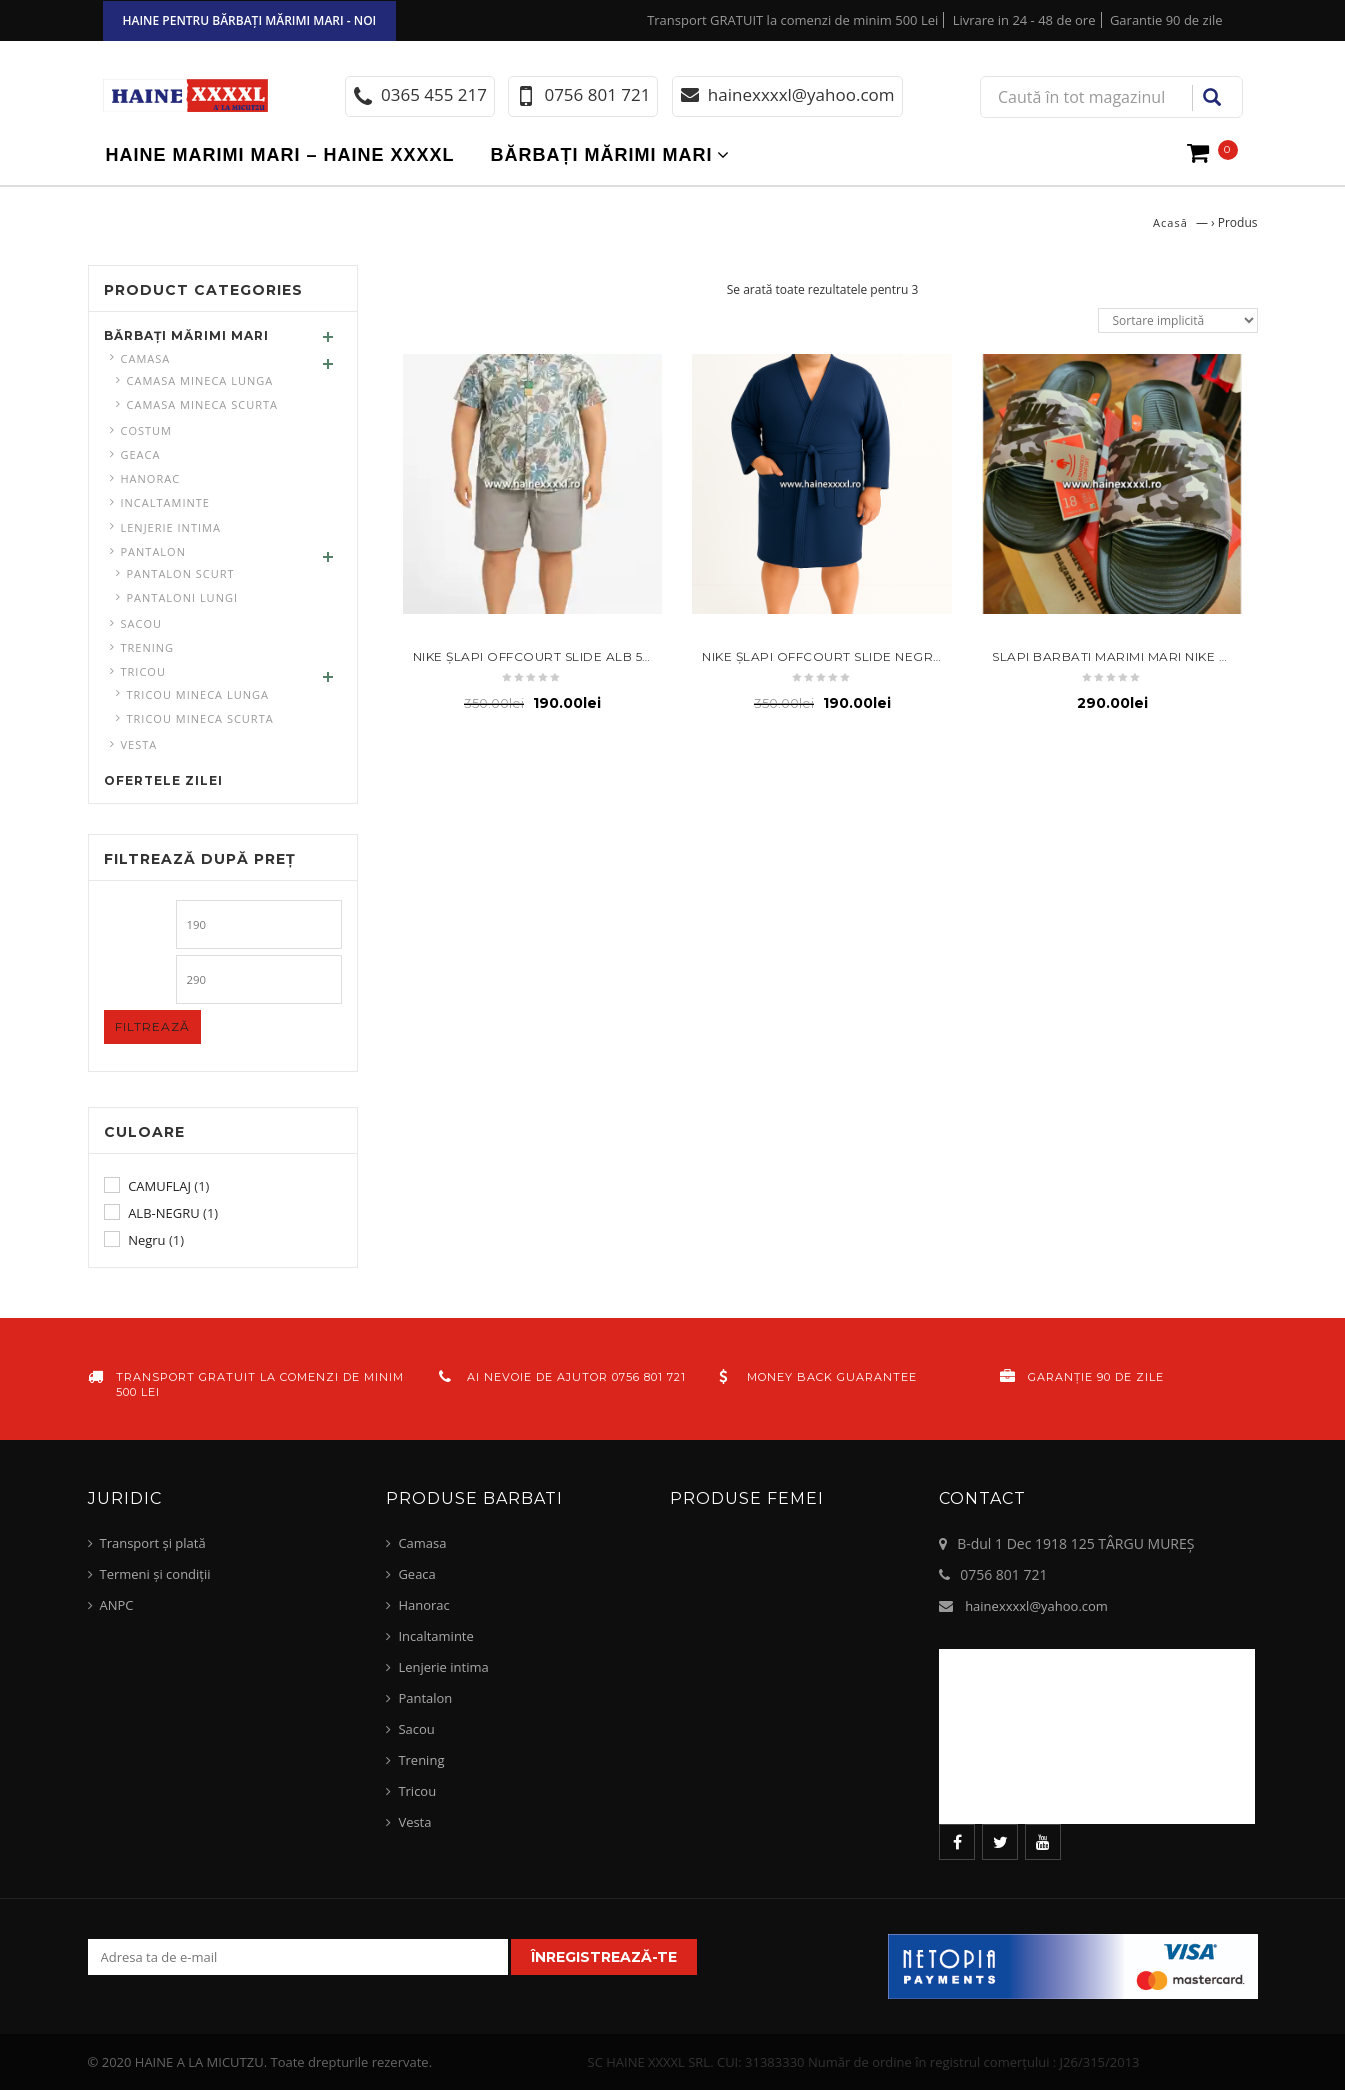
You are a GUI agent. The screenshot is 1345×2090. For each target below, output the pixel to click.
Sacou (142, 623)
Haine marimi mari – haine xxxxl (280, 155)
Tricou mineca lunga (198, 694)
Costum (147, 430)
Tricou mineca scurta (200, 718)
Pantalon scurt (181, 573)
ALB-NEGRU (164, 1213)
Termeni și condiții (155, 1574)
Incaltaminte (165, 502)
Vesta (139, 744)
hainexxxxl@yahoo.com (1036, 1606)
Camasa (146, 358)
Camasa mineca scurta (202, 404)
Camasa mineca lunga (200, 380)
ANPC (117, 1605)
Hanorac (151, 478)
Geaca (141, 454)
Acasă (1170, 222)
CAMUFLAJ (159, 1186)
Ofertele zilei (163, 780)
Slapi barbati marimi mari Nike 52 (1112, 656)
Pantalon (153, 551)
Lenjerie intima (171, 527)
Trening (148, 647)
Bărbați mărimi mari (602, 155)
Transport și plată (153, 1543)
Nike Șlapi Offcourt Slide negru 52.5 (836, 656)
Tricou (143, 671)
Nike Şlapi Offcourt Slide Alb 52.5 (536, 656)
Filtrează (152, 1026)
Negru (146, 1240)
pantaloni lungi (183, 597)
